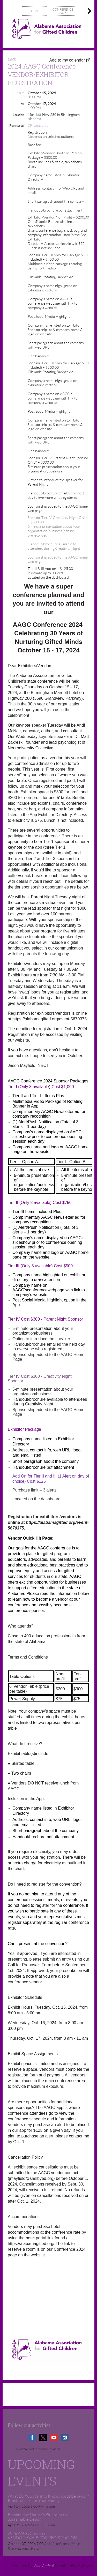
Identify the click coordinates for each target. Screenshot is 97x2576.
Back (12, 59)
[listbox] (70, 60)
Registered (16, 125)
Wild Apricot (43, 2566)
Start (20, 93)
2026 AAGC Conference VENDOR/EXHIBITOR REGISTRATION (42, 2535)
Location (18, 114)
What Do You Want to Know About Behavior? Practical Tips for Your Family (48, 2498)
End (21, 104)
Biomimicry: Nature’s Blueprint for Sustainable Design (38, 2517)
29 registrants (38, 125)
